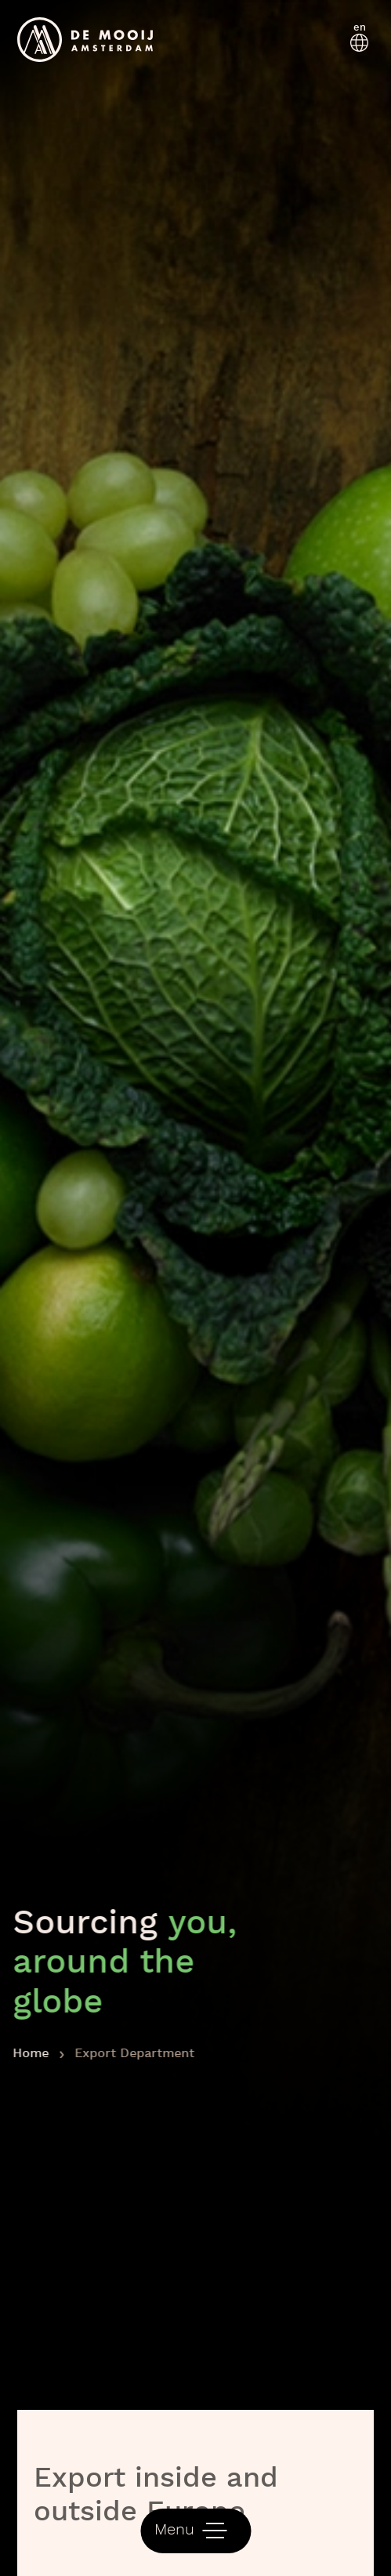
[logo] (86, 40)
